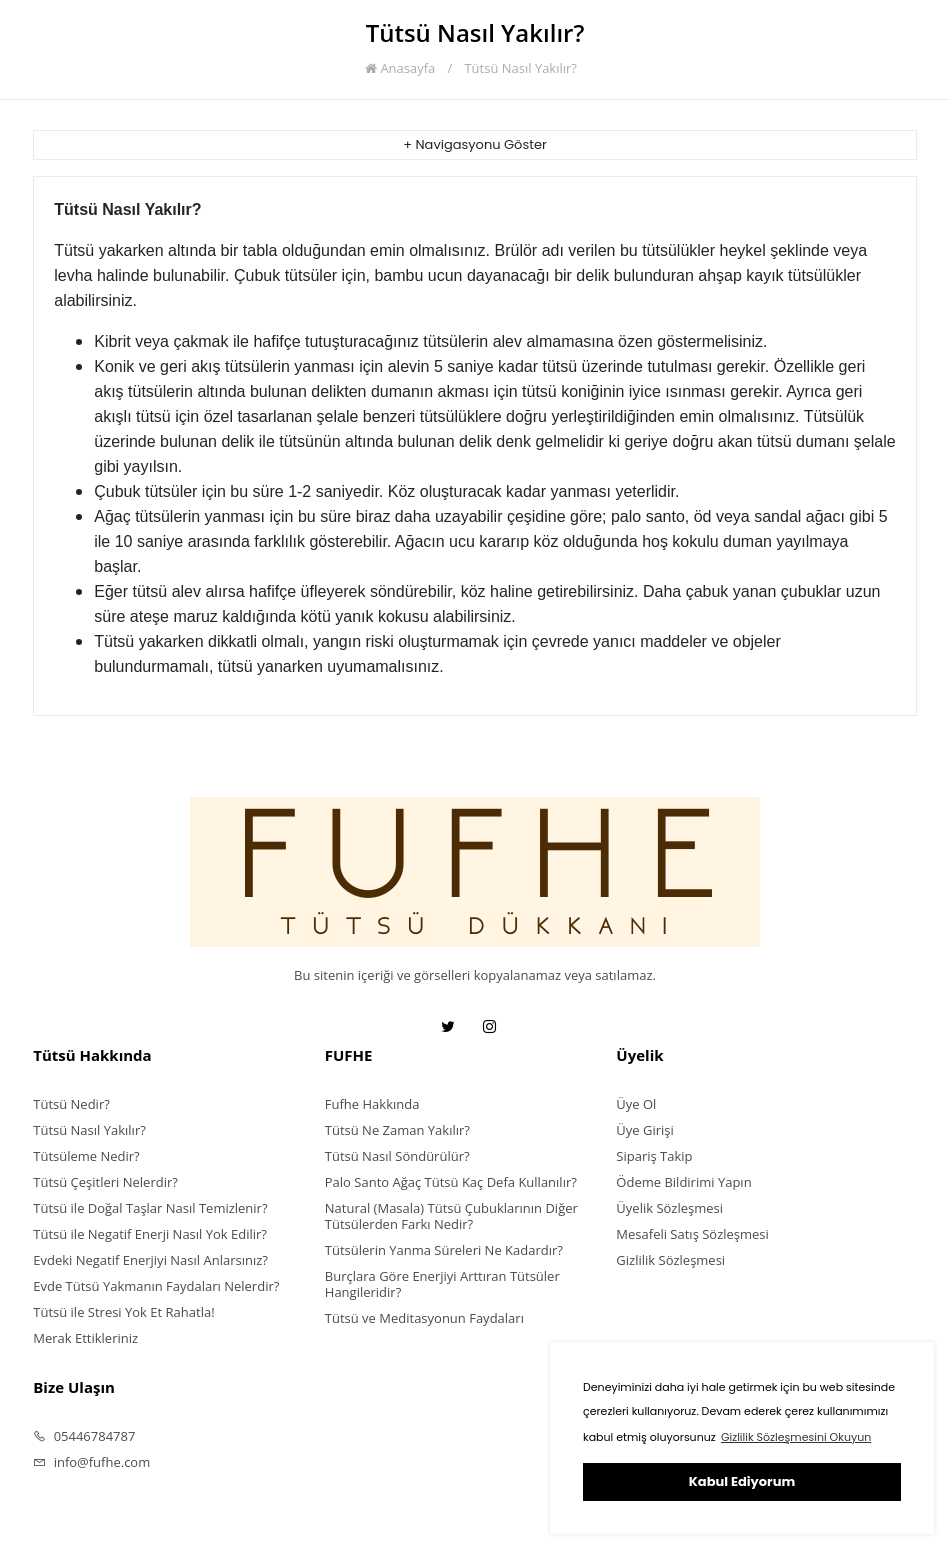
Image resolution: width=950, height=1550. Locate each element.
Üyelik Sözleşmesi (669, 1208)
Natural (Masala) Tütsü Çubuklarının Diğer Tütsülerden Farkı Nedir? (451, 1216)
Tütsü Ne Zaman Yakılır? (397, 1130)
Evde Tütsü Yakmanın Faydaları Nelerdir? (156, 1286)
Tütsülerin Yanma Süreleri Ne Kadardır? (444, 1250)
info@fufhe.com (91, 1462)
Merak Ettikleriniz (85, 1338)
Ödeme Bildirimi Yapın (683, 1182)
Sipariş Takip (654, 1156)
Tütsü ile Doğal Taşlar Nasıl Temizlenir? (150, 1208)
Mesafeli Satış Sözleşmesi (692, 1234)
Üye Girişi (644, 1130)
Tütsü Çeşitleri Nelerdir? (105, 1182)
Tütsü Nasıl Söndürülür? (397, 1156)
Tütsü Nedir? (71, 1104)
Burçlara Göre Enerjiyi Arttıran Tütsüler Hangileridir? (442, 1284)
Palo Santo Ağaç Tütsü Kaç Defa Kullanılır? (451, 1182)
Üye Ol (636, 1104)
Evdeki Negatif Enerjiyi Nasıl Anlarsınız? (150, 1260)
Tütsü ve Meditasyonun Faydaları (424, 1318)
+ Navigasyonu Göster (475, 144)
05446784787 (84, 1436)
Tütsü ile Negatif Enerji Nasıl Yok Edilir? (150, 1234)
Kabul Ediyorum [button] (742, 1481)
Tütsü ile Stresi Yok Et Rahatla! (123, 1312)
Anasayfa (400, 68)
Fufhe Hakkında (372, 1104)
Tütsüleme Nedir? (86, 1156)
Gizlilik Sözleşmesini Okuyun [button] (796, 1437)
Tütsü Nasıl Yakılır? (520, 68)
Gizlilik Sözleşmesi (670, 1260)
